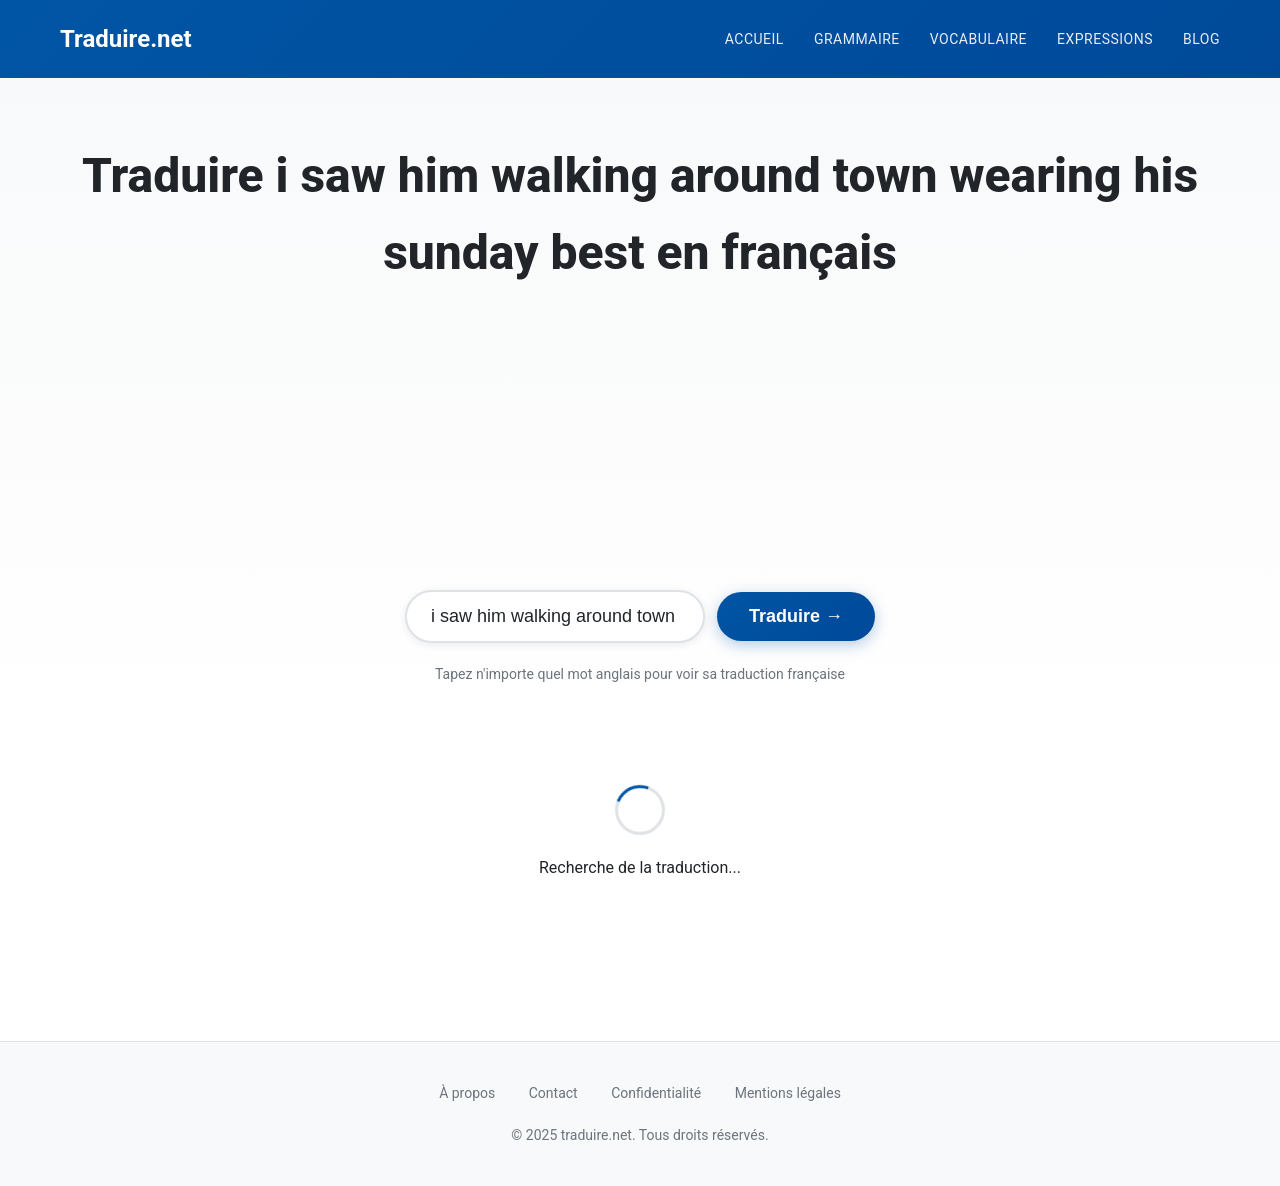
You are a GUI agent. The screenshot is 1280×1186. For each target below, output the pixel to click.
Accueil (754, 39)
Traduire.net (126, 39)
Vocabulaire (978, 39)
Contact (553, 1093)
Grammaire (857, 39)
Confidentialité (656, 1093)
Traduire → (796, 616)
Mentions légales (788, 1093)
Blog (1201, 39)
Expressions (1105, 39)
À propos (467, 1093)
